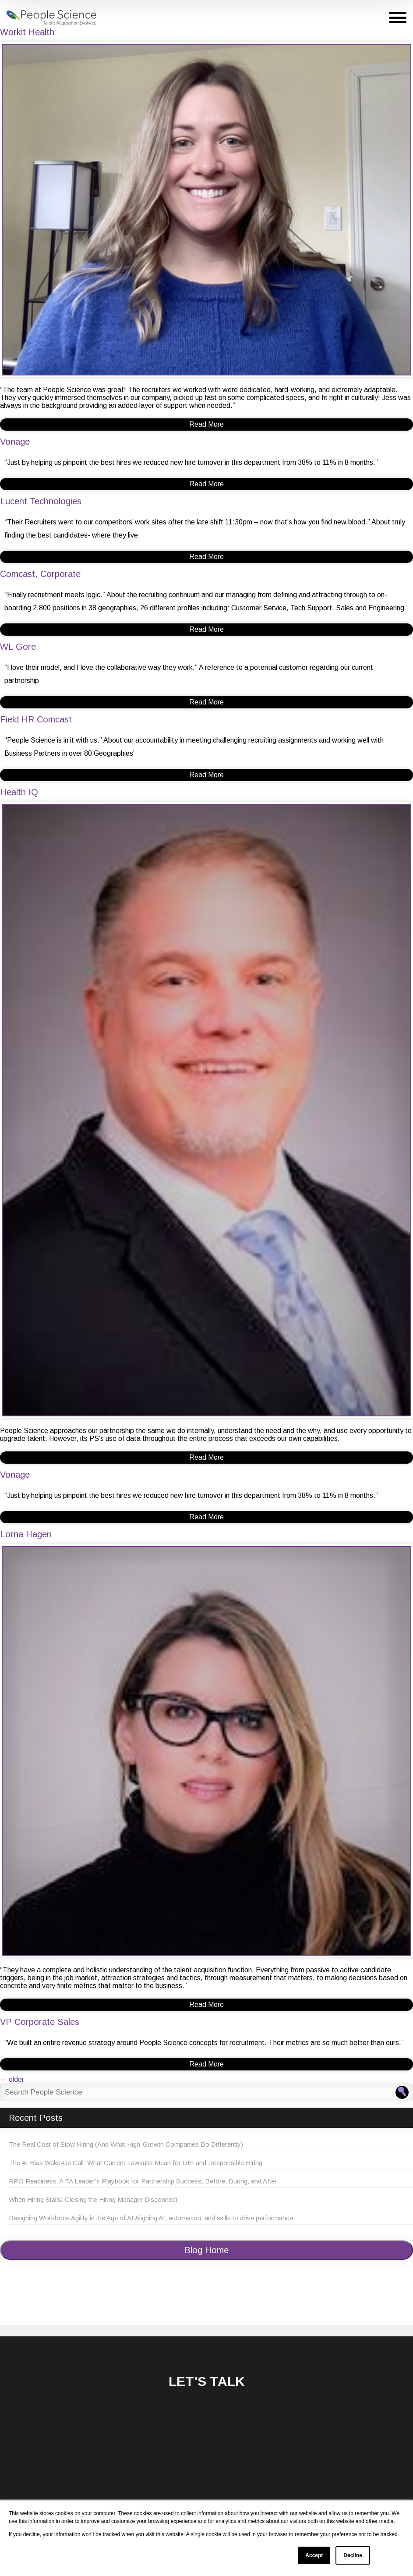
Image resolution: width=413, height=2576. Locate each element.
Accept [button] (314, 2555)
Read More (206, 424)
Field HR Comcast (36, 719)
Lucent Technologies (40, 501)
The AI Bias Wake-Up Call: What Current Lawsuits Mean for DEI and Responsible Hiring (135, 2162)
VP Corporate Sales (39, 2022)
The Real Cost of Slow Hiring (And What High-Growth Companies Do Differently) (126, 2144)
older (12, 2079)
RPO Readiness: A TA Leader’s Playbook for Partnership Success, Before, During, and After (143, 2181)
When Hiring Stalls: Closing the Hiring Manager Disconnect (93, 2199)
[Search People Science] (402, 2092)
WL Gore (18, 646)
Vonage (15, 441)
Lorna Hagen (26, 1534)
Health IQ (19, 792)
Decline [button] (352, 2555)
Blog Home (206, 2250)
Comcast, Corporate (40, 574)
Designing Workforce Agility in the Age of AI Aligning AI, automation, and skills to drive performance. (152, 2218)
